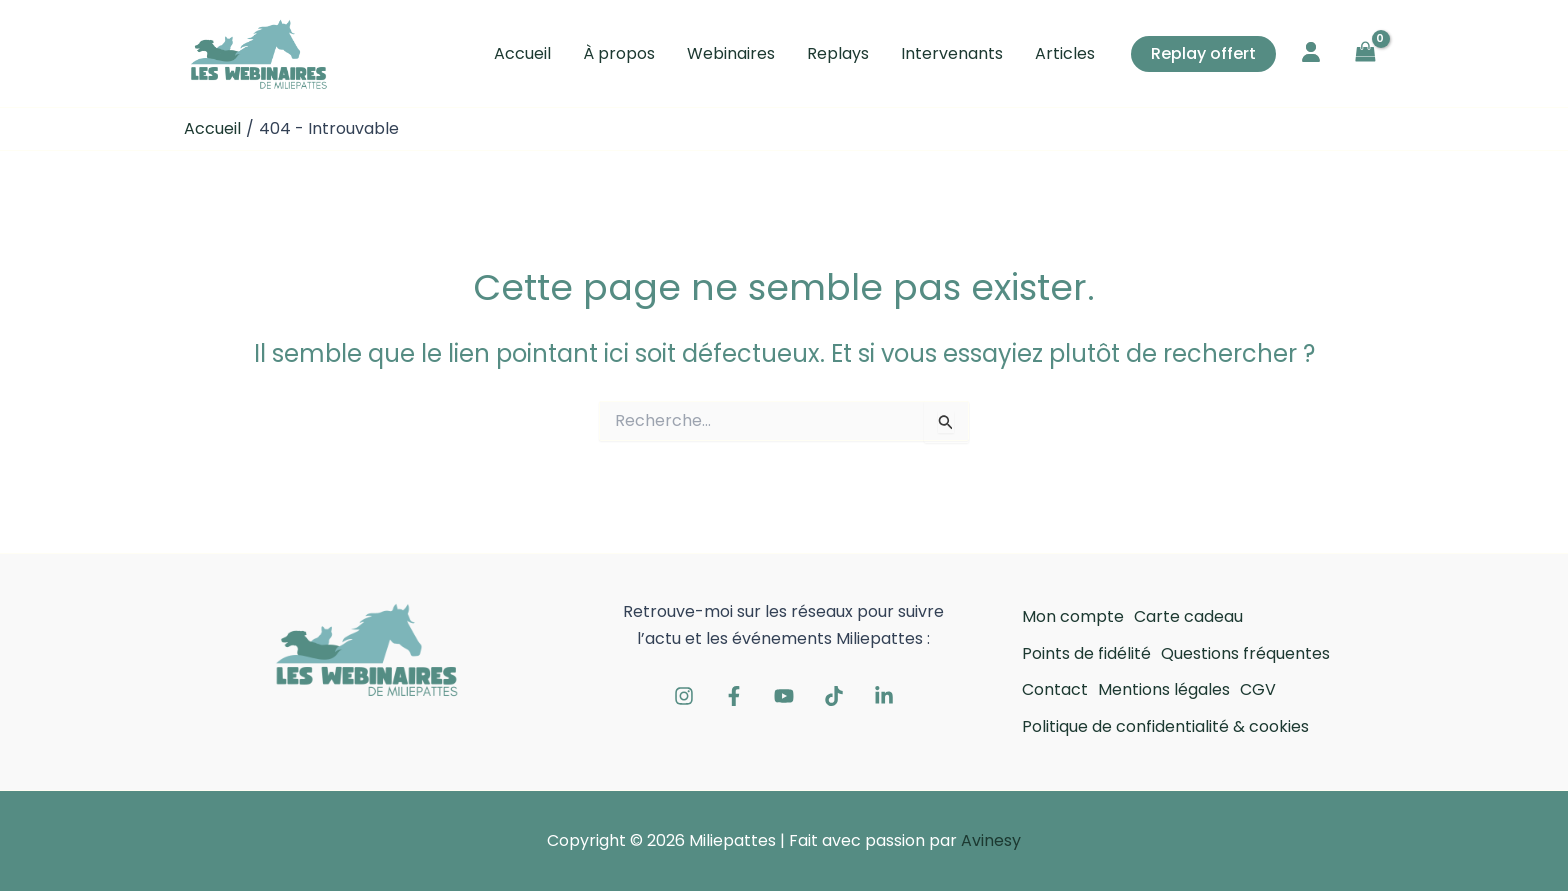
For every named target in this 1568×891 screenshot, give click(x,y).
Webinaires (731, 53)
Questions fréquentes (1245, 653)
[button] (1203, 54)
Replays (838, 53)
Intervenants (952, 53)
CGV (1258, 689)
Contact (1055, 689)
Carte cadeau (1188, 616)
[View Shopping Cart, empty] (1365, 53)
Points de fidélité (1086, 653)
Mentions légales (1164, 689)
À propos (619, 53)
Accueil (522, 53)
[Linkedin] (884, 696)
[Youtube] (784, 696)
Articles (1065, 53)
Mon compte (1073, 616)
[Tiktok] (834, 696)
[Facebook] (734, 696)
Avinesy (991, 840)
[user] (1311, 52)
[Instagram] (684, 696)
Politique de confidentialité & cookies (1165, 726)
